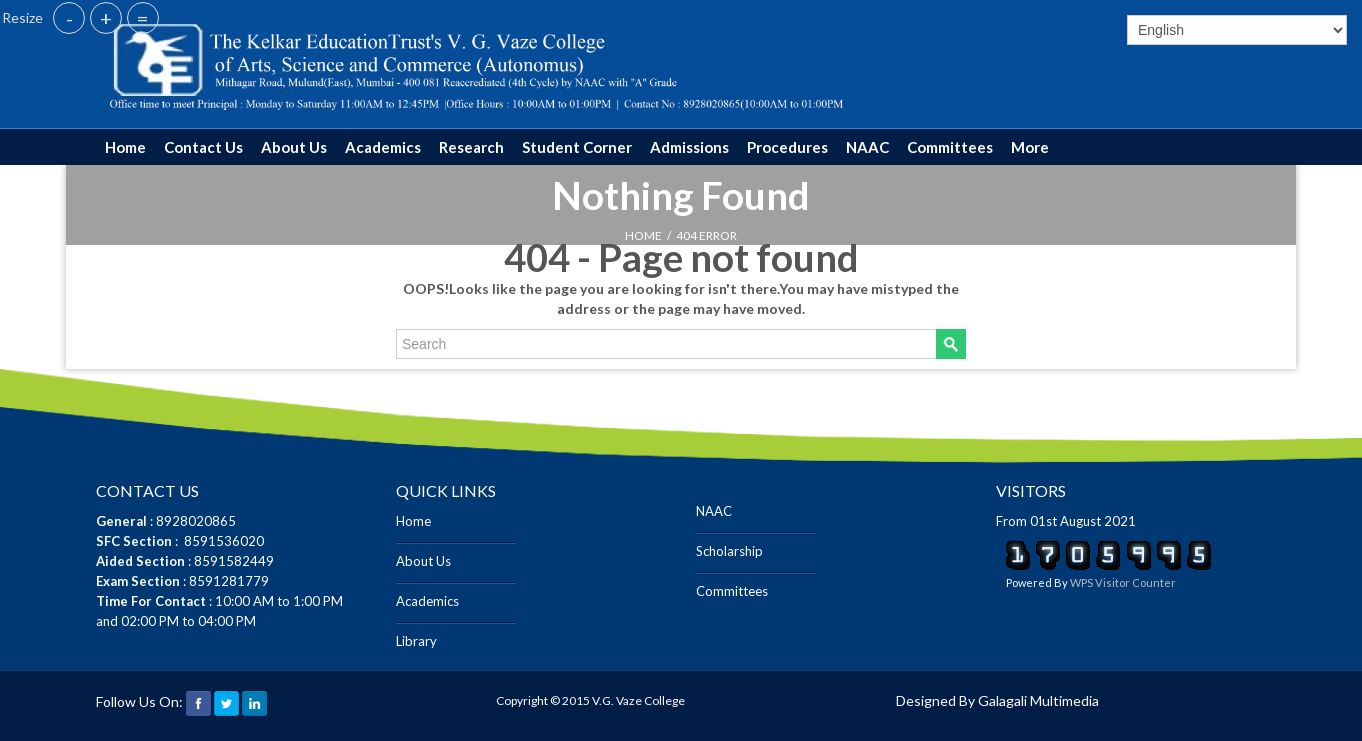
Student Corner (577, 147)
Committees (950, 147)
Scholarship (729, 551)
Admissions (689, 147)
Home (125, 147)
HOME (643, 235)
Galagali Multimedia (1038, 700)
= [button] (143, 18)
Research (471, 147)
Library (416, 641)
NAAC (867, 147)
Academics (383, 147)
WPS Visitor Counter (1123, 582)
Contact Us (203, 147)
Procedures (787, 147)
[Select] (1237, 30)
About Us (294, 147)
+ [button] (106, 18)
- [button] (69, 18)
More (1030, 147)
